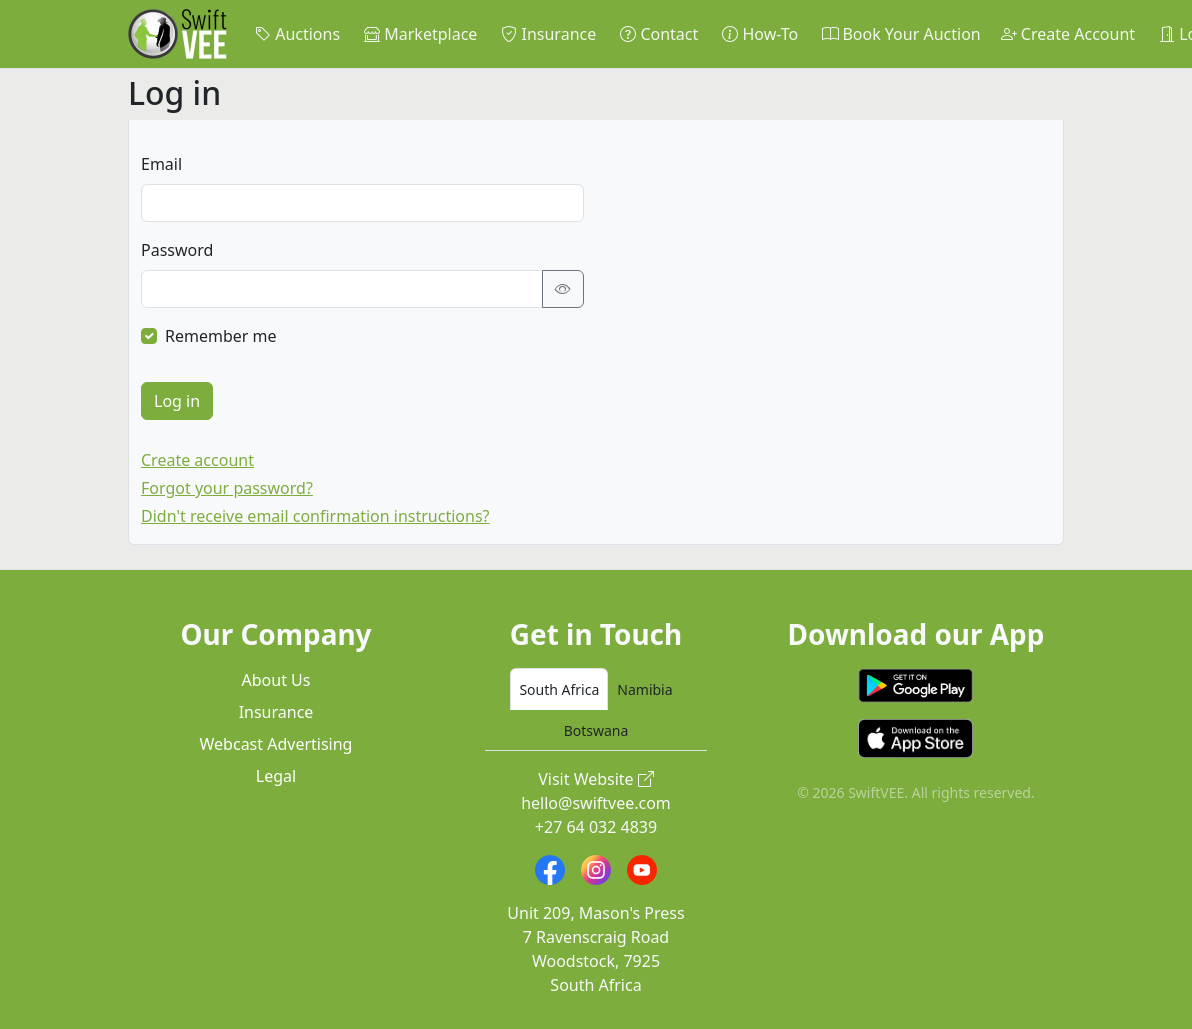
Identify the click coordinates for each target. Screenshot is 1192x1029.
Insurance (548, 34)
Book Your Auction (901, 34)
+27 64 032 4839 (596, 827)
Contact (659, 34)
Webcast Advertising (276, 744)
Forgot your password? (227, 488)
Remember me (221, 336)
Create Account (1068, 34)
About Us (276, 680)
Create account (197, 460)
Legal (276, 776)
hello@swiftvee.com (596, 803)
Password (177, 250)
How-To (760, 34)
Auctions (297, 34)
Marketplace (420, 34)
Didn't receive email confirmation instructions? (315, 516)
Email (161, 164)
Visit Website (596, 779)
